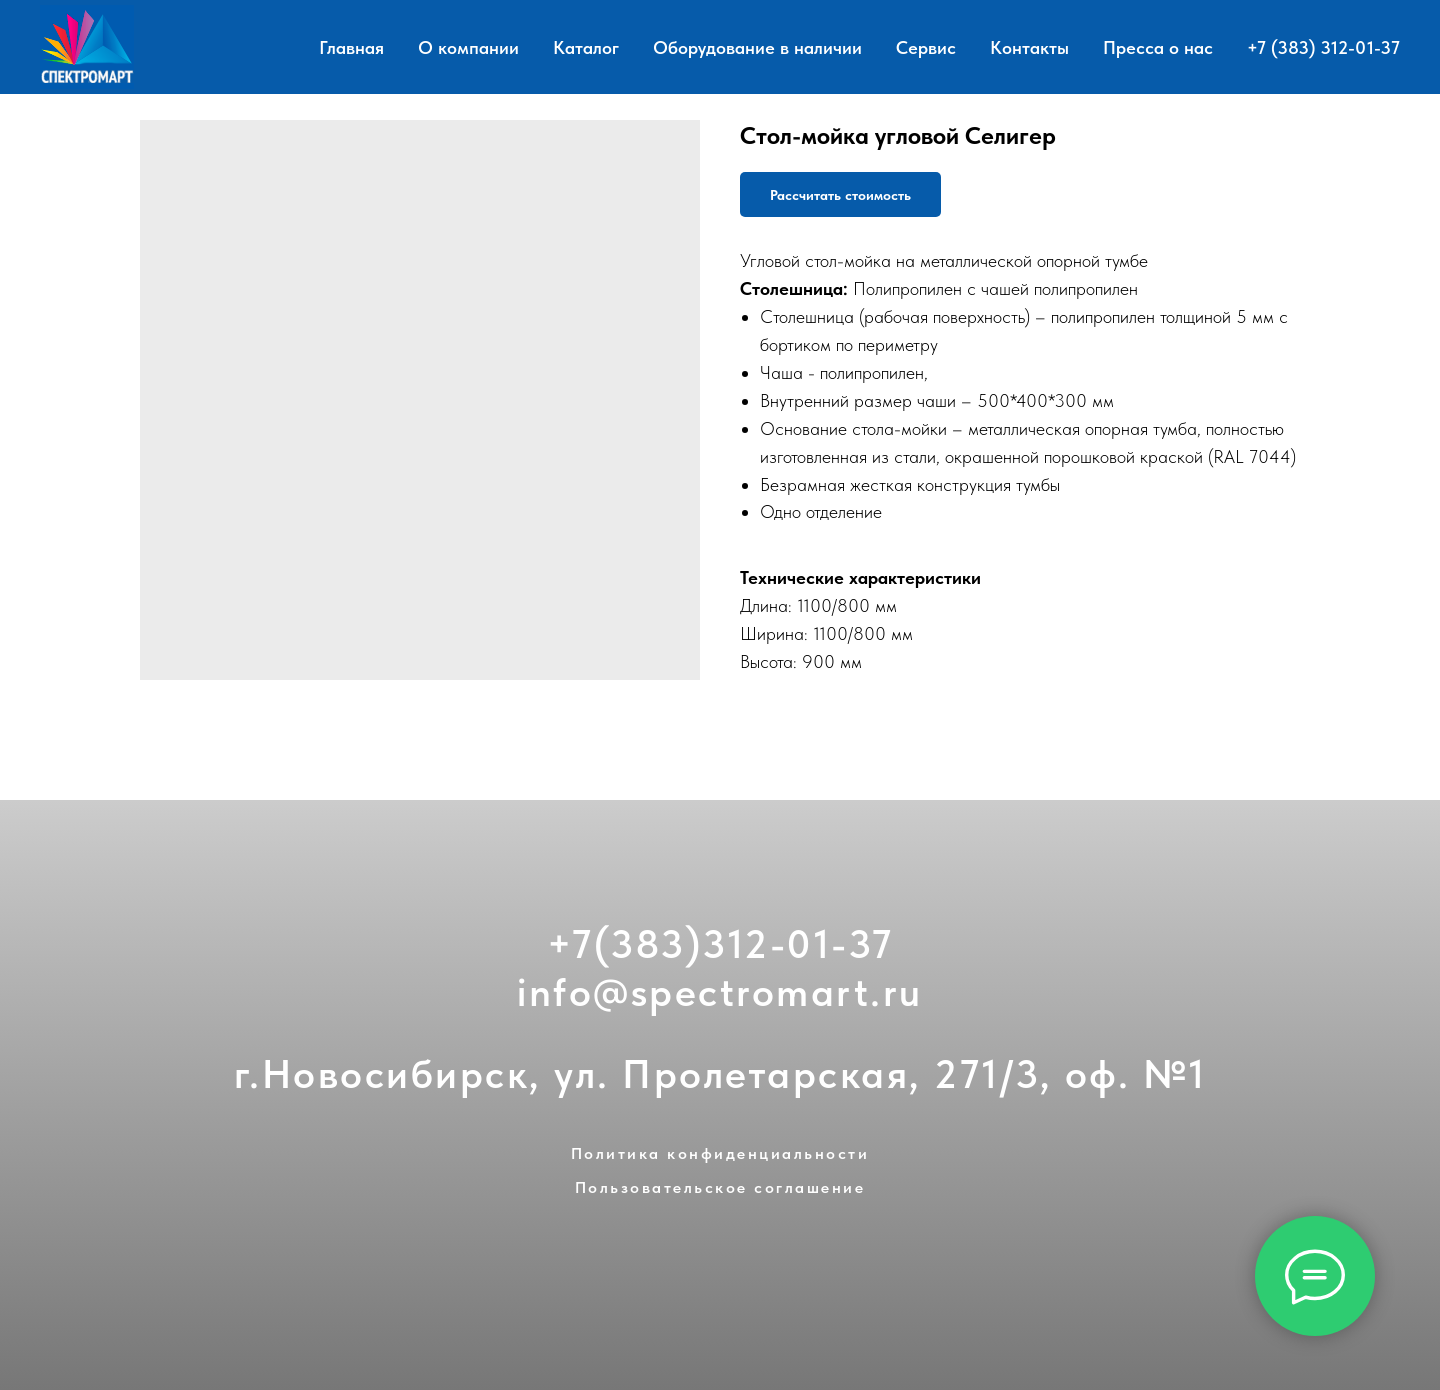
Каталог (586, 47)
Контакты (1029, 47)
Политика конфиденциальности (720, 1153)
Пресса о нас (1158, 47)
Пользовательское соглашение (720, 1187)
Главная (351, 47)
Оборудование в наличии (757, 47)
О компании (468, 47)
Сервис (926, 47)
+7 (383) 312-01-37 (1323, 47)
